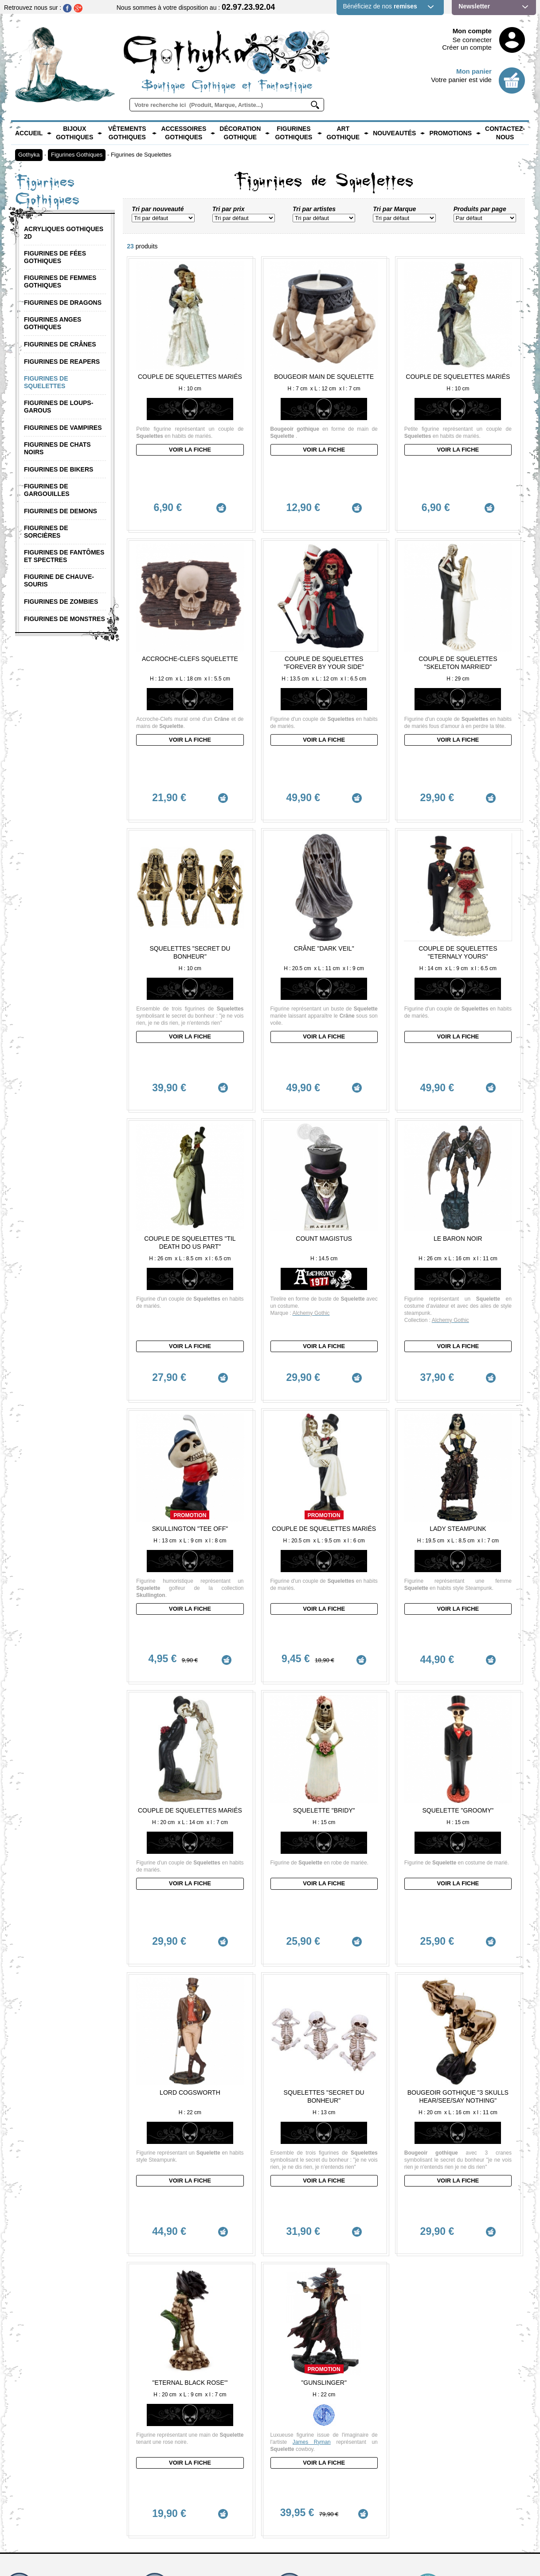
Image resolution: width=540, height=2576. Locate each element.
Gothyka (28, 154)
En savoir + (153, 2367)
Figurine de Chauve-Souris (59, 580)
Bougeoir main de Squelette (324, 376)
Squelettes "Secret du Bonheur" (189, 864)
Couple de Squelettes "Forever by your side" (324, 618)
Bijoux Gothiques (74, 133)
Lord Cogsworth (190, 1868)
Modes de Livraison (303, 2343)
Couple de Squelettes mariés (324, 1385)
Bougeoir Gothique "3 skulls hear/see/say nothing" (458, 1872)
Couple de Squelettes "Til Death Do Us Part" (189, 1117)
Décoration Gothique (240, 133)
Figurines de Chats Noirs (57, 448)
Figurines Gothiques (293, 133)
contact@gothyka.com (42, 2350)
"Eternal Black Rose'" (189, 2121)
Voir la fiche (190, 449)
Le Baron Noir (458, 1113)
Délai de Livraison (301, 2337)
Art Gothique (343, 133)
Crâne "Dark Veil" (324, 860)
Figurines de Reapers (62, 361)
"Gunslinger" (324, 2121)
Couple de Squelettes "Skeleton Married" (458, 618)
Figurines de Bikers (58, 469)
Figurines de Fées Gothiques (55, 257)
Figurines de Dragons (63, 302)
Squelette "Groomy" (457, 1630)
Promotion (189, 1372)
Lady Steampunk (458, 1385)
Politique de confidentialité (447, 2449)
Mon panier (474, 71)
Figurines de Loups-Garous (58, 406)
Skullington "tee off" (190, 1385)
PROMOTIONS (450, 133)
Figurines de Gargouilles (47, 490)
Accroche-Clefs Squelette (190, 614)
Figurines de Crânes (60, 344)
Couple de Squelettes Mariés (190, 376)
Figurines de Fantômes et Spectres (64, 556)
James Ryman (312, 2181)
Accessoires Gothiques (183, 133)
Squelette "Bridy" (324, 1630)
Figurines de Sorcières (46, 531)
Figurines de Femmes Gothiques (60, 281)
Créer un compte (467, 47)
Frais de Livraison (301, 2350)
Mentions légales (435, 2435)
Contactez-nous (505, 133)
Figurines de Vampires (63, 427)
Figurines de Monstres (64, 618)
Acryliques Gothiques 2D (63, 232)
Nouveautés (394, 133)
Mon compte (472, 31)
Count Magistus (324, 1113)
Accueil (29, 133)
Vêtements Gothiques (127, 133)
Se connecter (472, 39)
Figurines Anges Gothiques (52, 323)
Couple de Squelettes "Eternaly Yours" (458, 864)
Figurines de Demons (60, 511)
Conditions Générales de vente (453, 2442)
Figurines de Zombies (61, 601)
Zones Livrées (296, 2357)
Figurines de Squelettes (141, 154)
